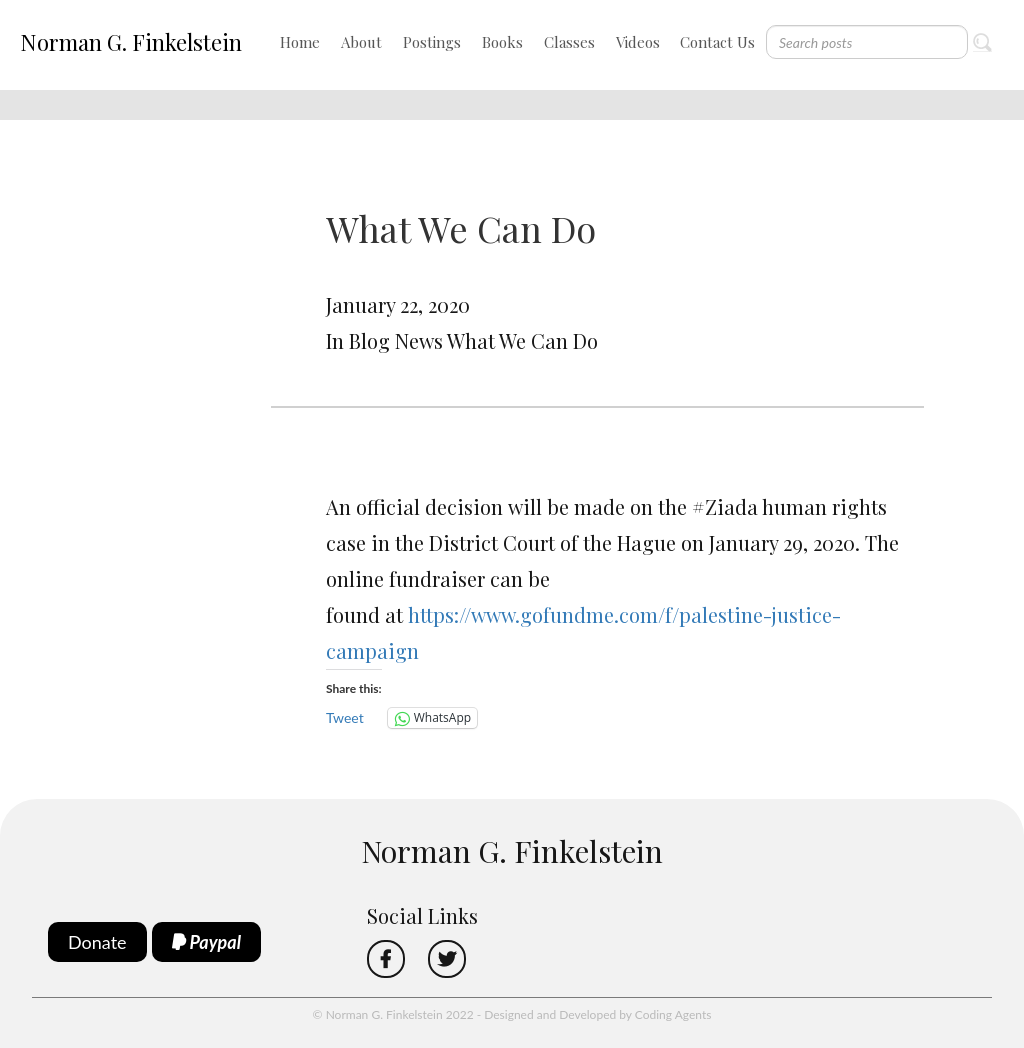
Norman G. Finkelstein (131, 42)
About (361, 42)
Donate (97, 942)
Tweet (345, 717)
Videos (638, 42)
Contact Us (717, 42)
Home (300, 42)
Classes (569, 42)
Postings (432, 42)
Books (502, 42)
